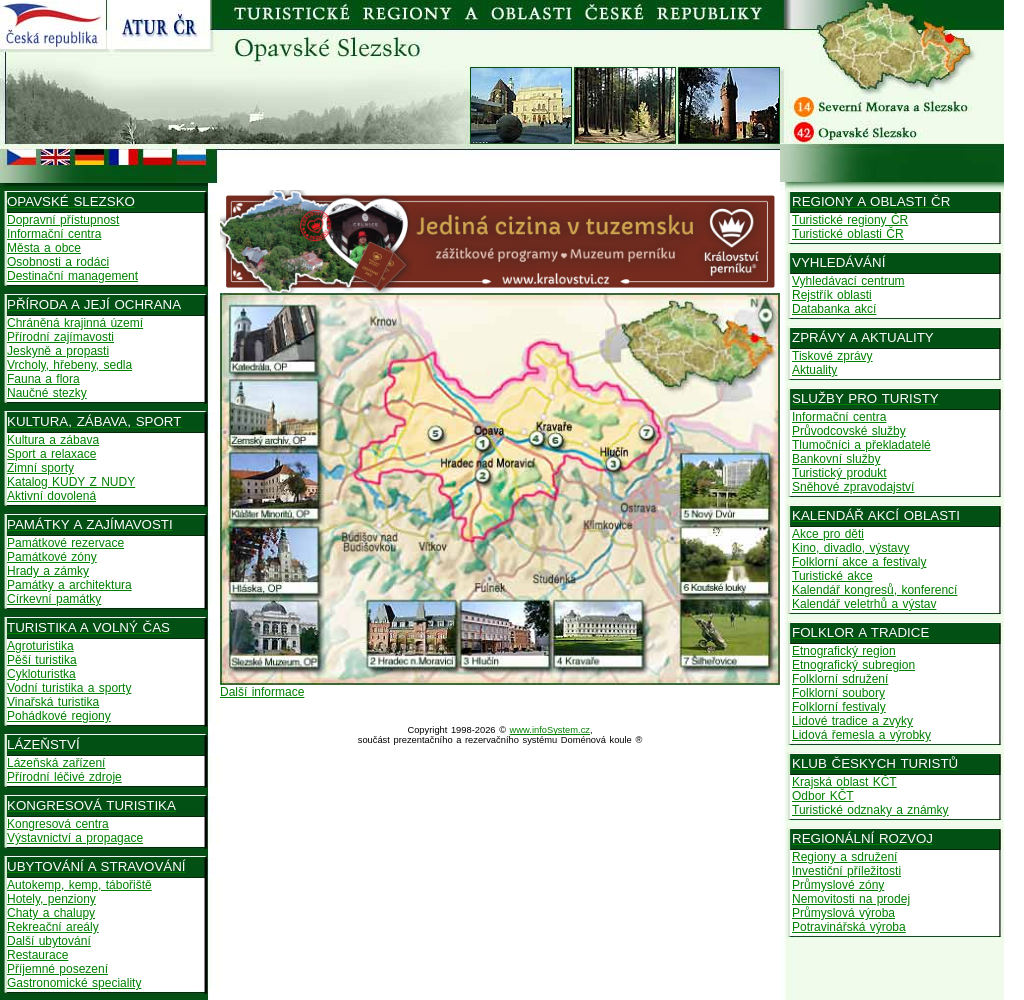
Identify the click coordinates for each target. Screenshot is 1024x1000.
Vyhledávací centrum (848, 281)
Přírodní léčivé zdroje (64, 777)
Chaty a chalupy (51, 913)
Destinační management (72, 276)
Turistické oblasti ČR (848, 234)
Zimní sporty (40, 468)
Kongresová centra (58, 824)
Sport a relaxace (51, 454)
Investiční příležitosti (846, 871)
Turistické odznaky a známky (870, 810)
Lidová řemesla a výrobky (861, 735)
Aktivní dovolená (51, 496)
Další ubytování (49, 941)
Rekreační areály (53, 927)
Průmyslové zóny (838, 885)
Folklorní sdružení (840, 679)
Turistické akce (832, 576)
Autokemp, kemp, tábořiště (79, 885)
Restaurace (37, 955)
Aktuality (814, 370)
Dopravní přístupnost (63, 220)
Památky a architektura (69, 585)
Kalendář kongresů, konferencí (874, 590)
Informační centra (54, 234)
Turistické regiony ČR (850, 220)
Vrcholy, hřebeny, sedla (69, 365)
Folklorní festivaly (839, 707)
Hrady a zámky (48, 571)
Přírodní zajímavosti (60, 337)
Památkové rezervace (65, 543)
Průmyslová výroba (843, 913)
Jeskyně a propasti (58, 351)
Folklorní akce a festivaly (859, 562)
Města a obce (44, 248)
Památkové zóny (52, 557)
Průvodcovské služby (849, 431)
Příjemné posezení (57, 969)
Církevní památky (54, 599)
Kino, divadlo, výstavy (850, 548)
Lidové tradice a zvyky (852, 721)
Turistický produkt (839, 473)
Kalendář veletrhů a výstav (864, 604)
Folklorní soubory (838, 693)
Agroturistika (40, 646)
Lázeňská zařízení (56, 763)
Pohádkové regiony (59, 716)
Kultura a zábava (53, 440)
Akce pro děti (828, 534)
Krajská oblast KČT (844, 782)
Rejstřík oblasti (832, 295)
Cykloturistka (41, 674)
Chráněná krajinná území (75, 323)
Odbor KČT (823, 796)
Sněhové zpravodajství (853, 487)
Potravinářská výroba (849, 927)
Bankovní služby (836, 459)
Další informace (262, 692)
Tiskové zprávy (832, 356)
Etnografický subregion (853, 665)
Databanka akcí (834, 309)
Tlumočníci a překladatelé (861, 445)
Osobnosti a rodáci (58, 262)
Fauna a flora (43, 379)
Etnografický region (844, 651)
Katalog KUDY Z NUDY (71, 482)
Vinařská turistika (53, 702)
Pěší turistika (42, 660)
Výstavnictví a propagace (75, 838)
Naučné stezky (47, 393)
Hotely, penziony (51, 899)
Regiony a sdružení (844, 857)
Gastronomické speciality (74, 983)
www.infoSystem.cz (550, 730)
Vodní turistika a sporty (69, 688)
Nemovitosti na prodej (851, 899)
